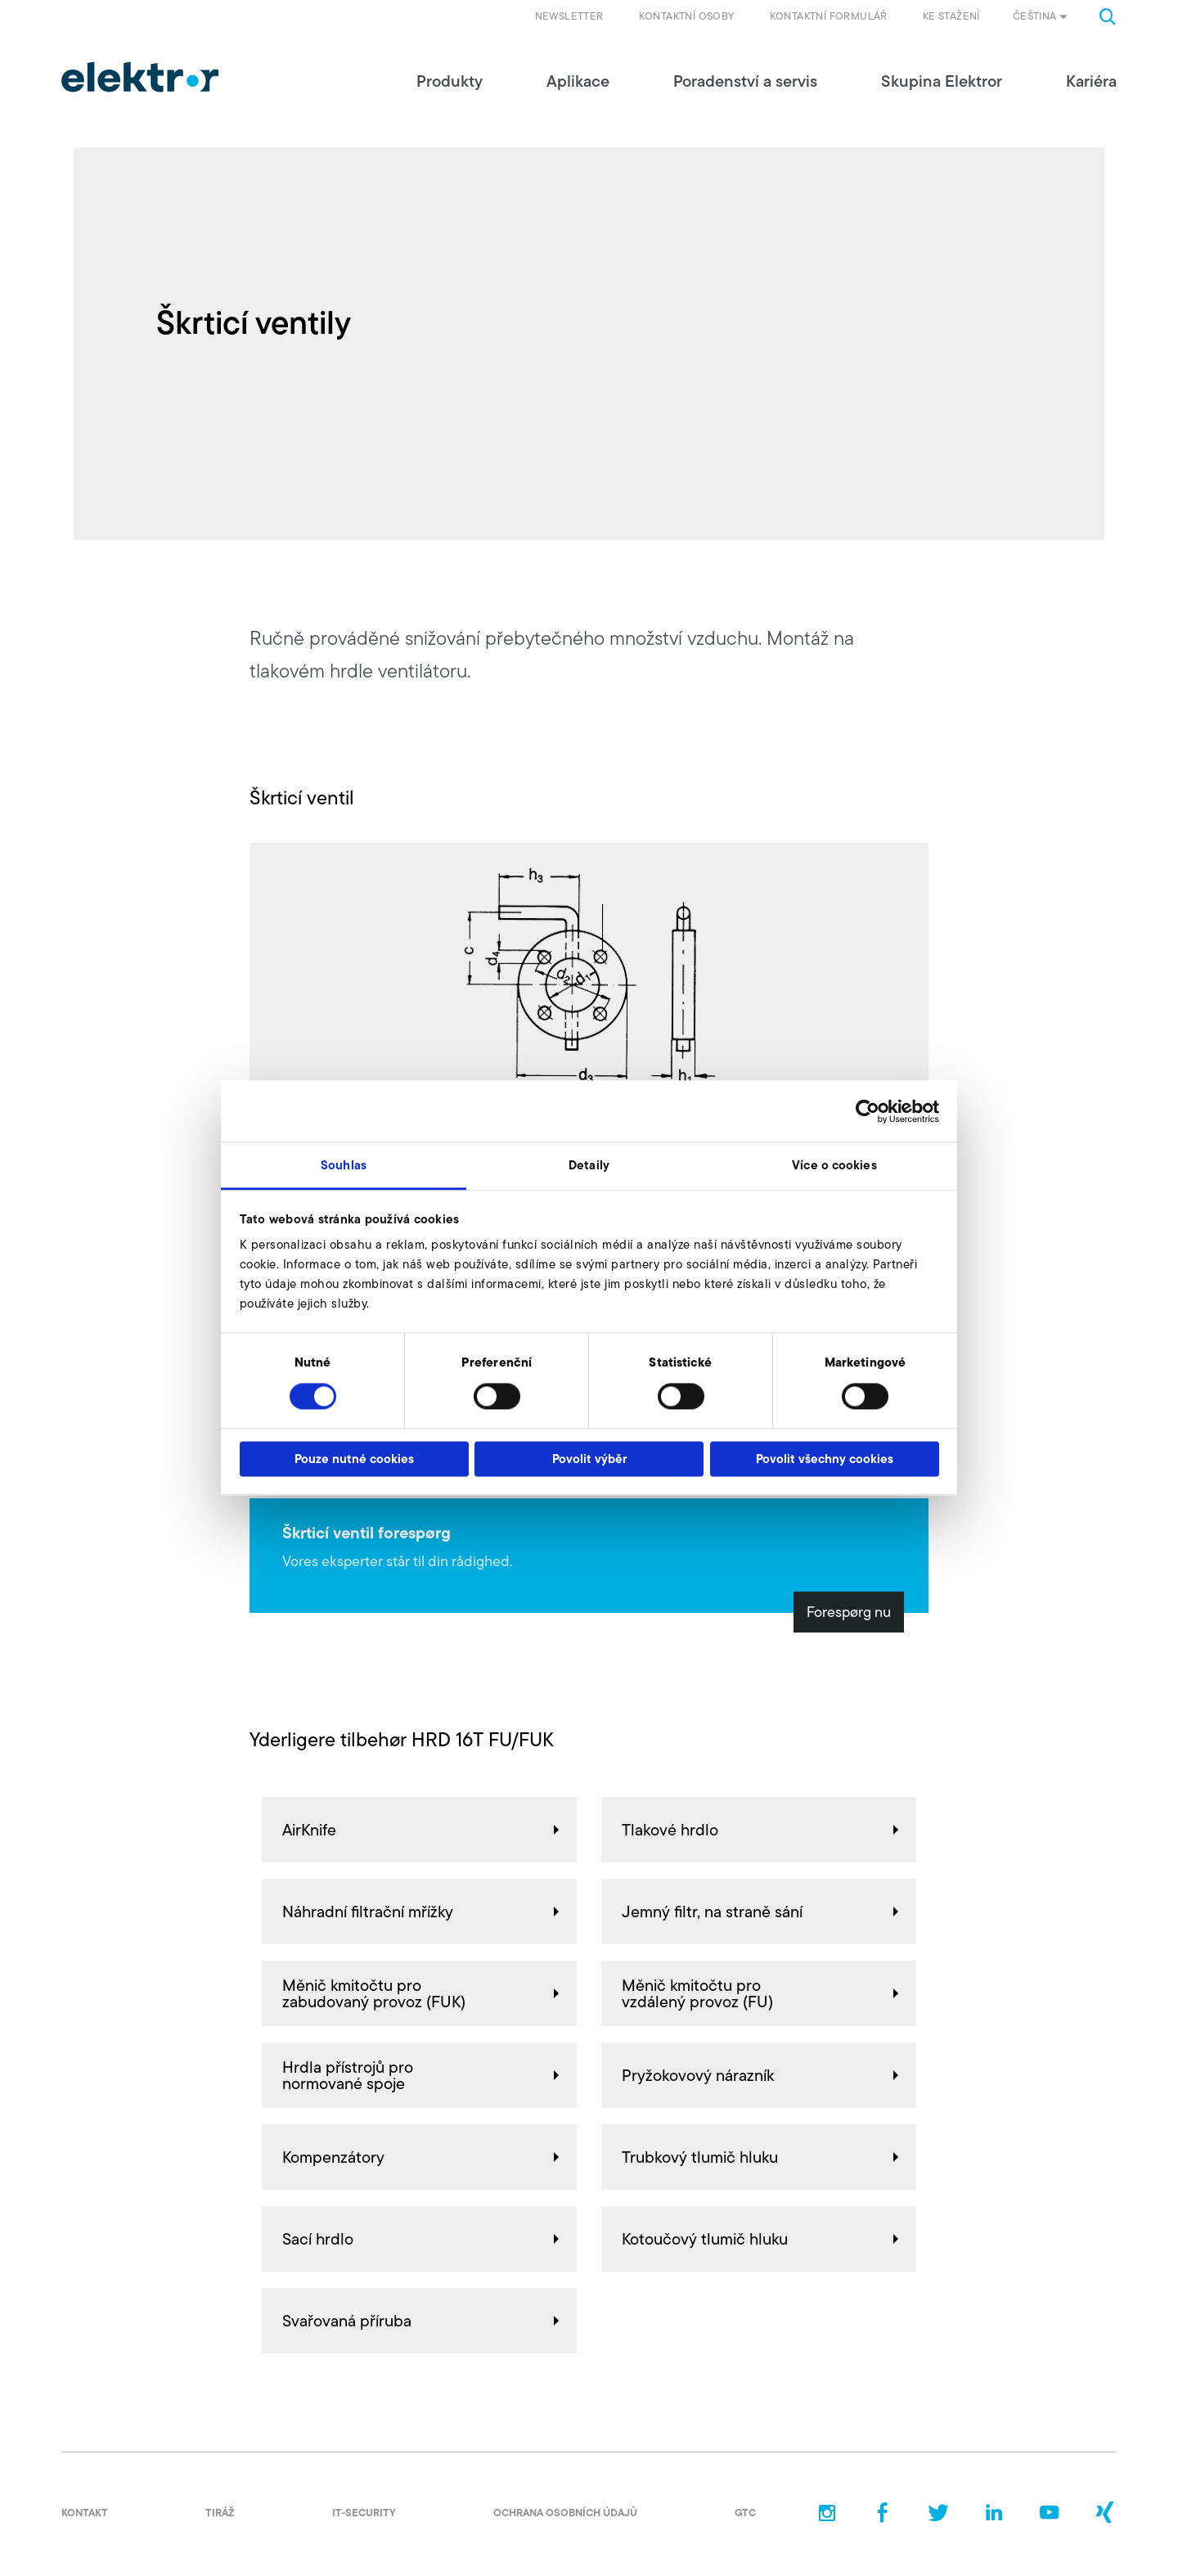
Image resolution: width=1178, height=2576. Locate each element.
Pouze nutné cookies (354, 1458)
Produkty (449, 82)
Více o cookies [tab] (834, 1164)
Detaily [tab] (589, 1164)
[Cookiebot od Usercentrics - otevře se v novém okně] (867, 1111)
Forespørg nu (849, 1613)
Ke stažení (951, 16)
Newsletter (569, 16)
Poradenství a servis (745, 82)
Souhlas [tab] (343, 1164)
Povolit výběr (589, 1458)
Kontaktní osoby (687, 16)
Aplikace (577, 82)
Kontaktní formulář (829, 16)
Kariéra (1091, 82)
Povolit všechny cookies (824, 1458)
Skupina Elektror (941, 82)
